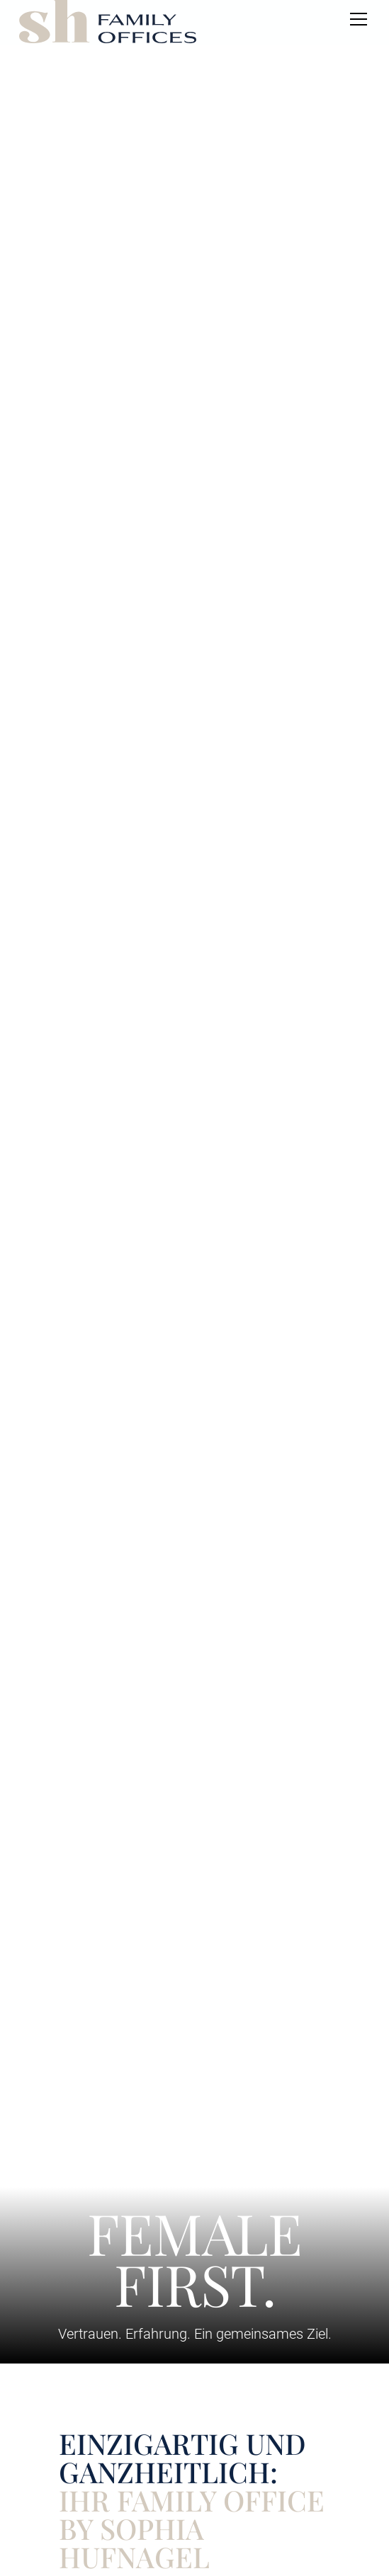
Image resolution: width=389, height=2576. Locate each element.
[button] (356, 19)
